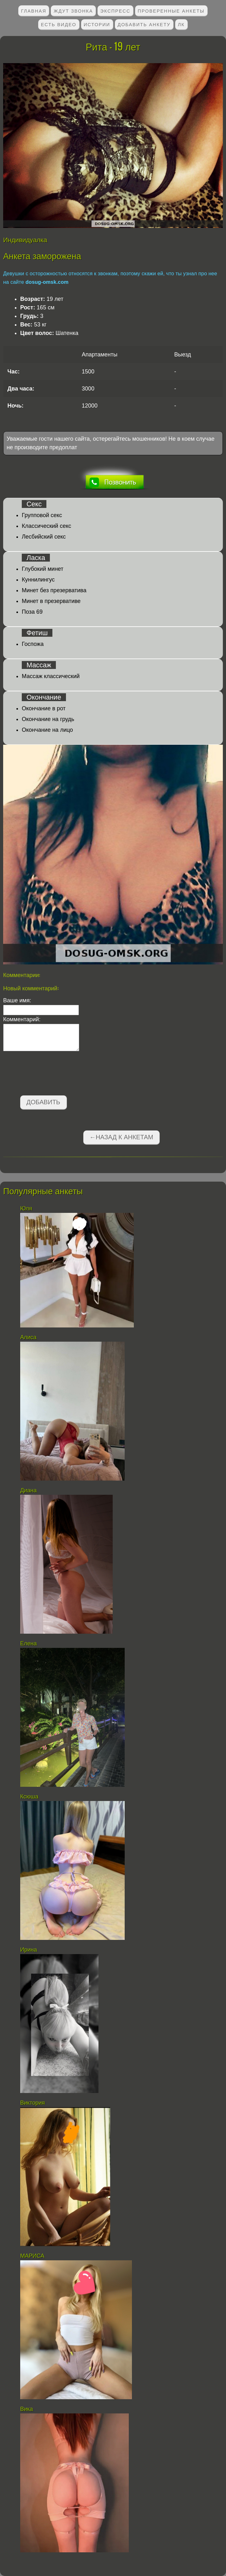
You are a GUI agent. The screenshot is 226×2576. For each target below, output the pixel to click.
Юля (26, 1208)
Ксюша (29, 1796)
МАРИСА (33, 2256)
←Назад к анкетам (121, 1137)
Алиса (28, 1337)
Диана (28, 1490)
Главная (33, 10)
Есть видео (58, 24)
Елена (28, 1643)
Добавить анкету (143, 24)
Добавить (43, 1102)
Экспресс (115, 10)
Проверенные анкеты (171, 10)
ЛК (181, 24)
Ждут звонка (73, 10)
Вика (26, 2409)
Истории (97, 24)
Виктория (33, 2103)
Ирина (28, 1950)
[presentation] (51, 1074)
